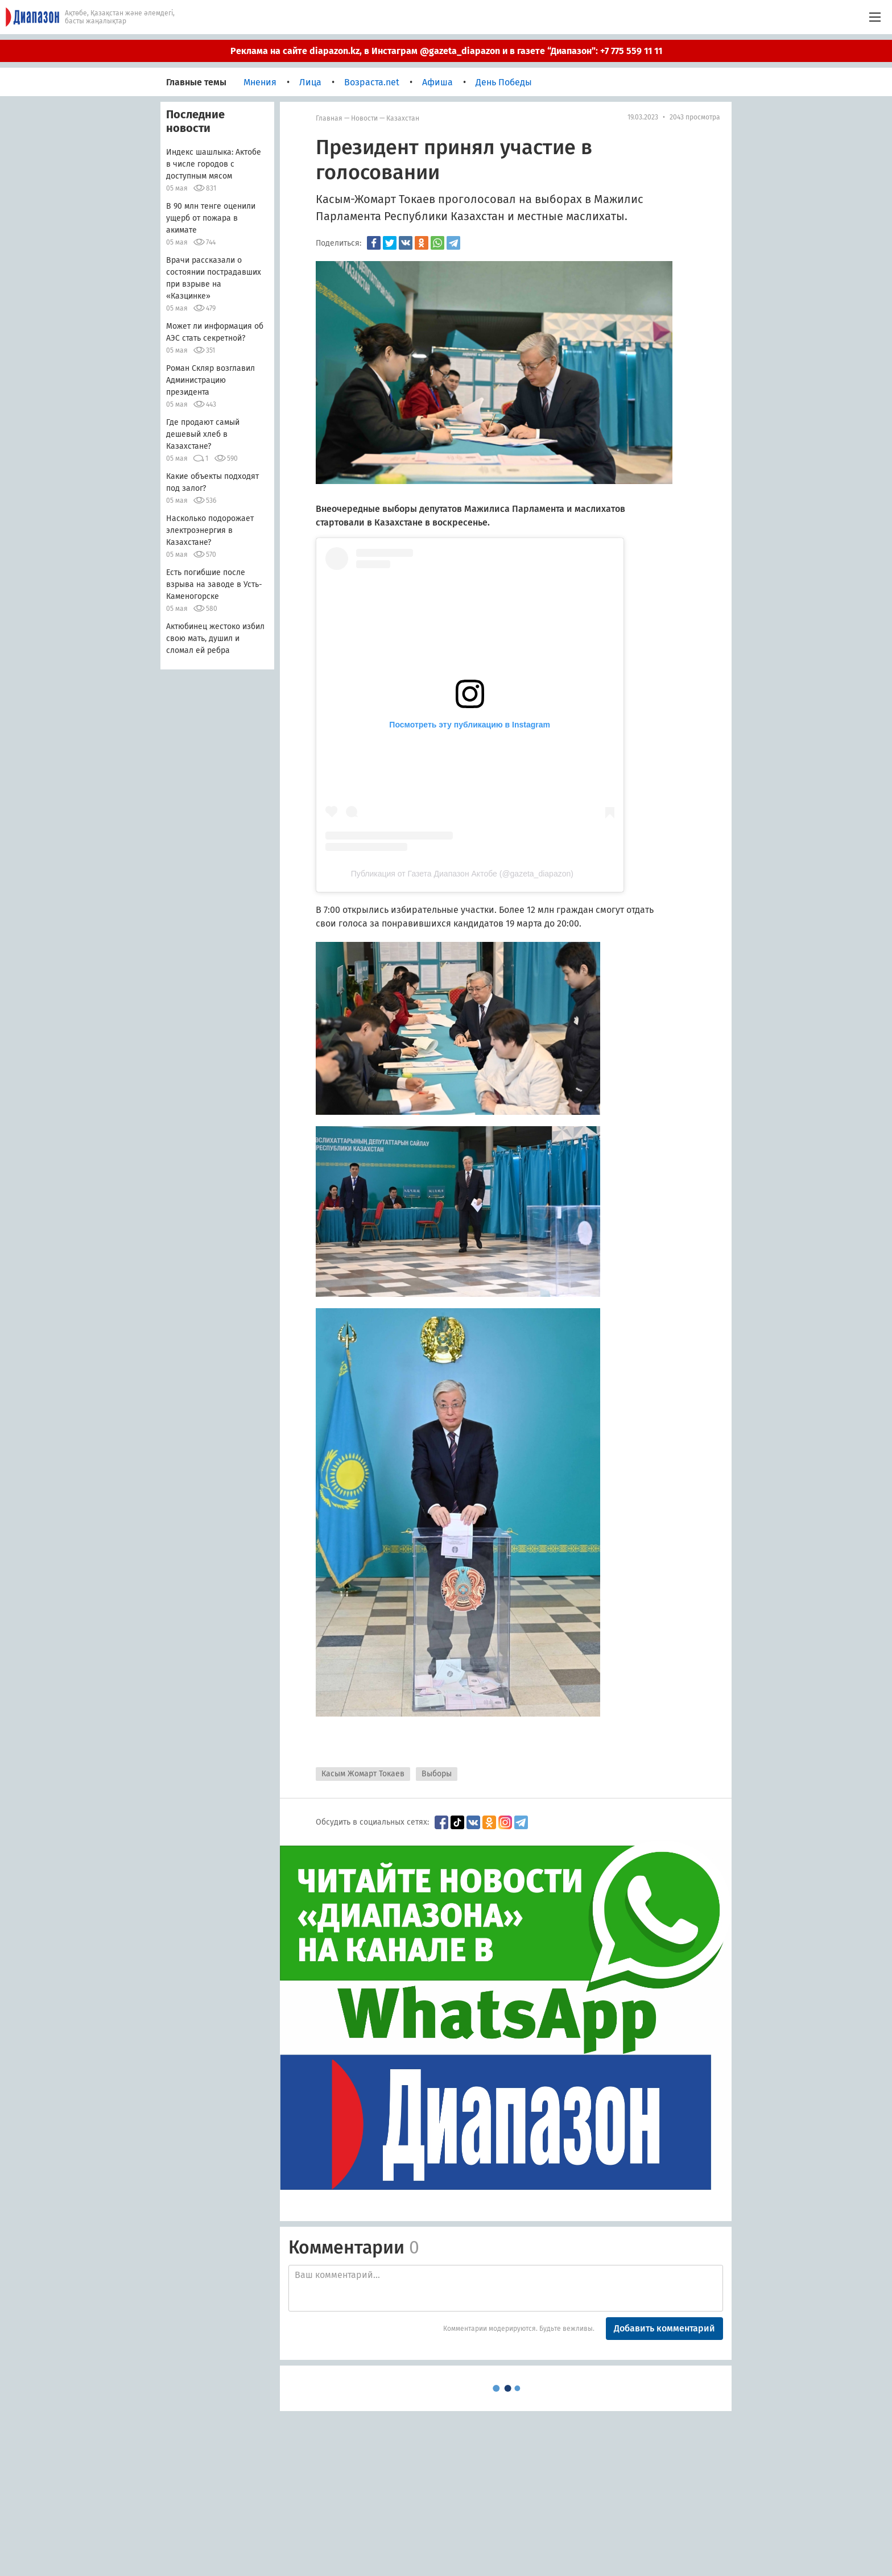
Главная (329, 118)
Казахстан (402, 118)
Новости (364, 118)
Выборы (437, 1774)
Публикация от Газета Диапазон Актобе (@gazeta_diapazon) (462, 873)
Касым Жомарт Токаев (362, 1774)
